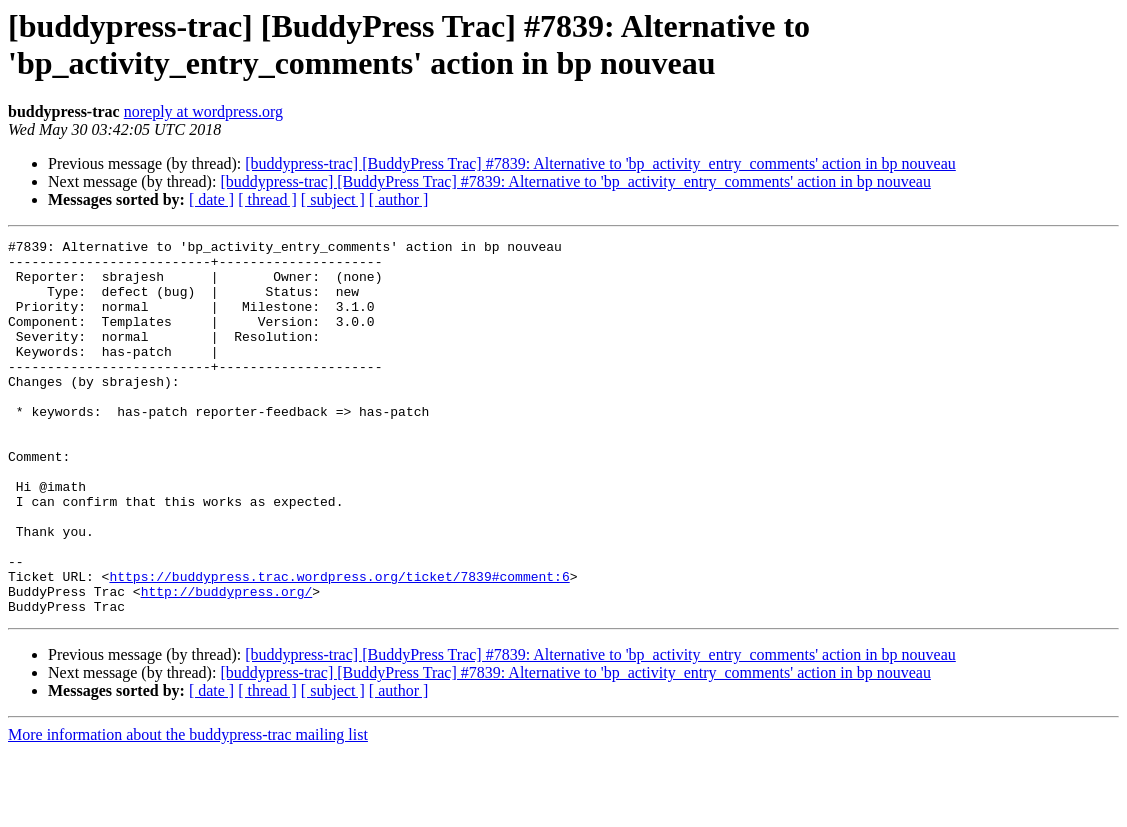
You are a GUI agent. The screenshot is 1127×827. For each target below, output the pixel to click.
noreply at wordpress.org (203, 111)
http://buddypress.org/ (227, 663)
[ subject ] (333, 199)
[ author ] (399, 199)
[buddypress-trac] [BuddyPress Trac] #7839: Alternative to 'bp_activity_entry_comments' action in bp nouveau (600, 163)
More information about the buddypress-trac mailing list (188, 809)
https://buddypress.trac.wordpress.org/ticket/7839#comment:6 (339, 645)
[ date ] (211, 199)
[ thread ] (267, 199)
